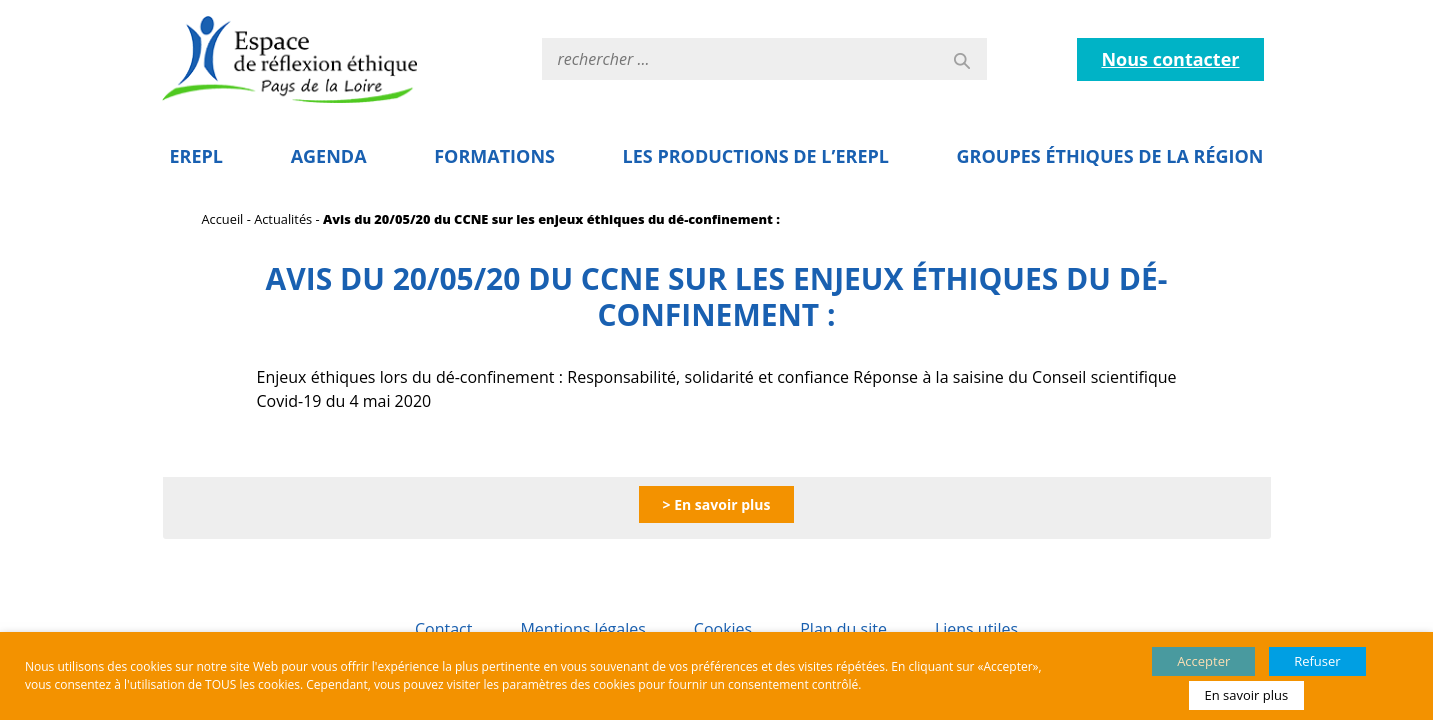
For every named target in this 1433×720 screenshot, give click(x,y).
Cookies (723, 629)
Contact (443, 629)
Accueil (223, 219)
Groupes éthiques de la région (1110, 156)
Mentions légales (582, 629)
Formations (494, 156)
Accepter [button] (1203, 661)
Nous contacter (1170, 59)
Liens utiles (976, 629)
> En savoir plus (717, 504)
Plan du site (843, 629)
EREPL (197, 156)
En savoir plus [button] (1247, 695)
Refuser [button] (1317, 661)
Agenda (329, 156)
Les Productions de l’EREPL (756, 156)
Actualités (283, 219)
